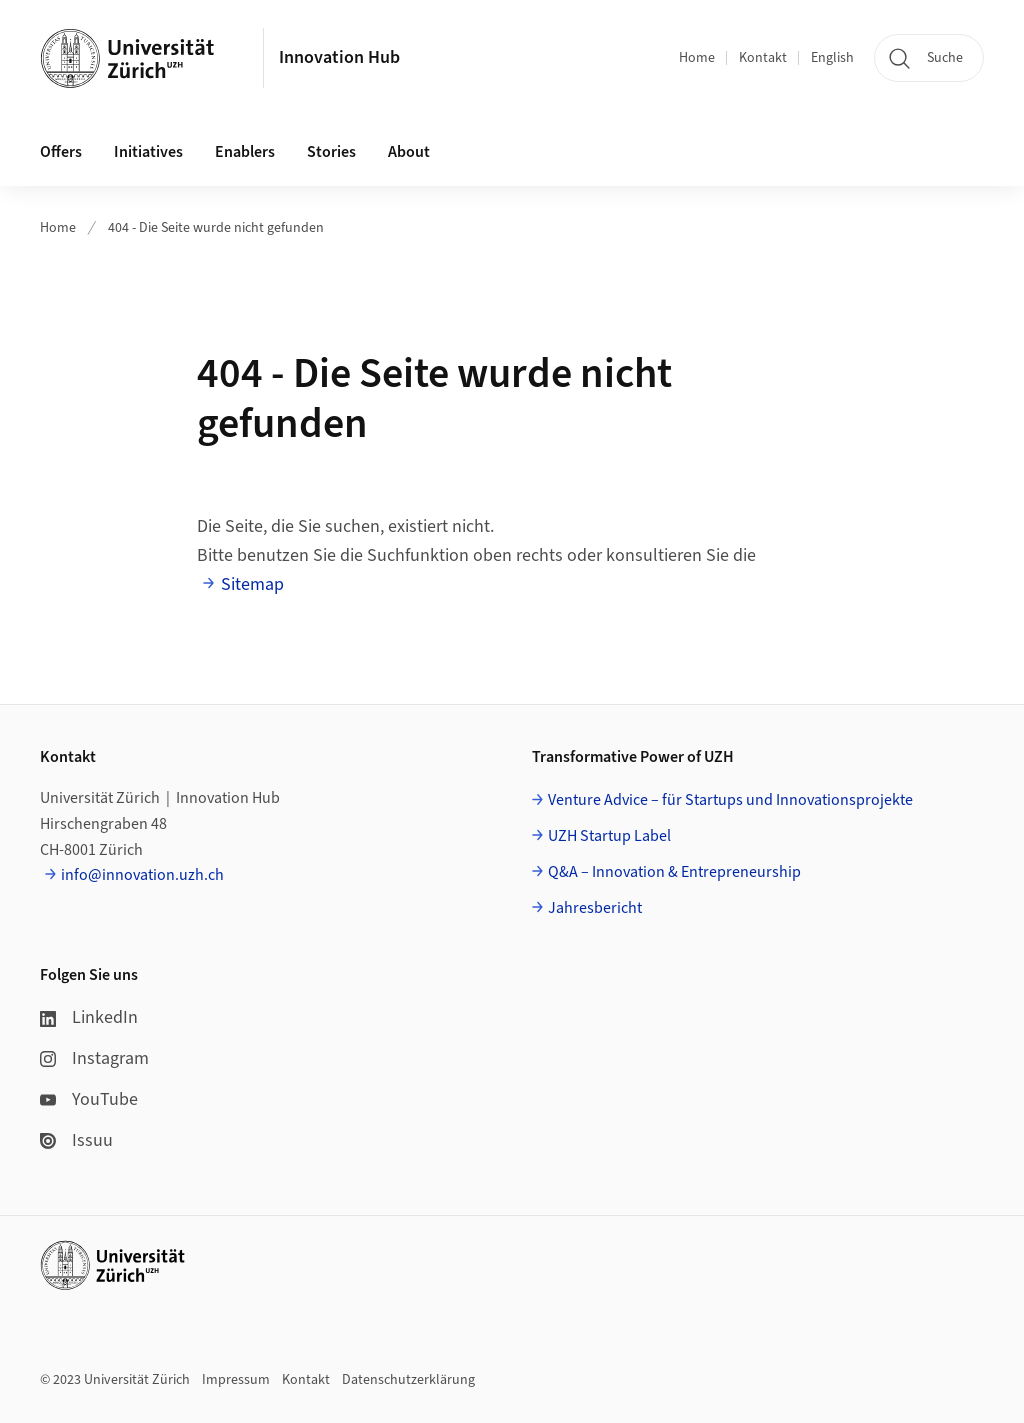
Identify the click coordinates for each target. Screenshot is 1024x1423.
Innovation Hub (339, 57)
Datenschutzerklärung (408, 1380)
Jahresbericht (595, 908)
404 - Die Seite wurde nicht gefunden (216, 228)
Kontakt (763, 58)
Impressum (236, 1380)
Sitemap (252, 584)
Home (697, 58)
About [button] (409, 152)
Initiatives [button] (148, 152)
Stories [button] (331, 152)
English (832, 58)
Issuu (76, 1140)
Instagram (94, 1058)
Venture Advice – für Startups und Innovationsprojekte (730, 800)
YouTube (89, 1099)
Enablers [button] (245, 152)
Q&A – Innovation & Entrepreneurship (674, 872)
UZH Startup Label (609, 836)
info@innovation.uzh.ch (142, 875)
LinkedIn (89, 1017)
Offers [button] (61, 152)
